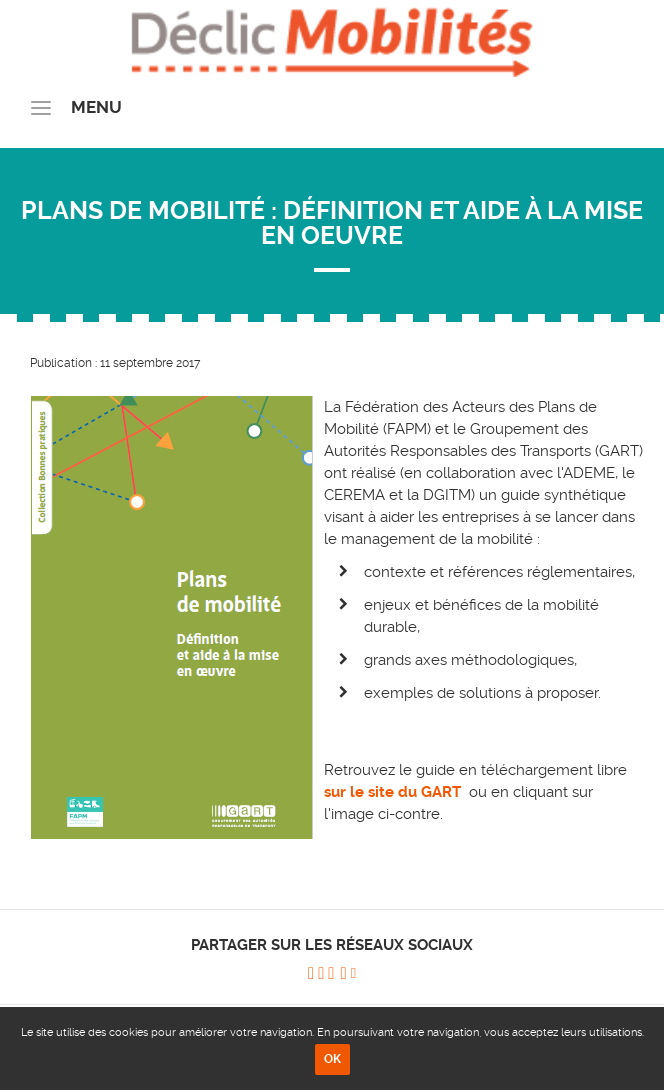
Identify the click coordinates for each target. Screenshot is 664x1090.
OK (332, 1059)
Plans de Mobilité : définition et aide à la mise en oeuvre (332, 223)
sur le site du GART (394, 792)
